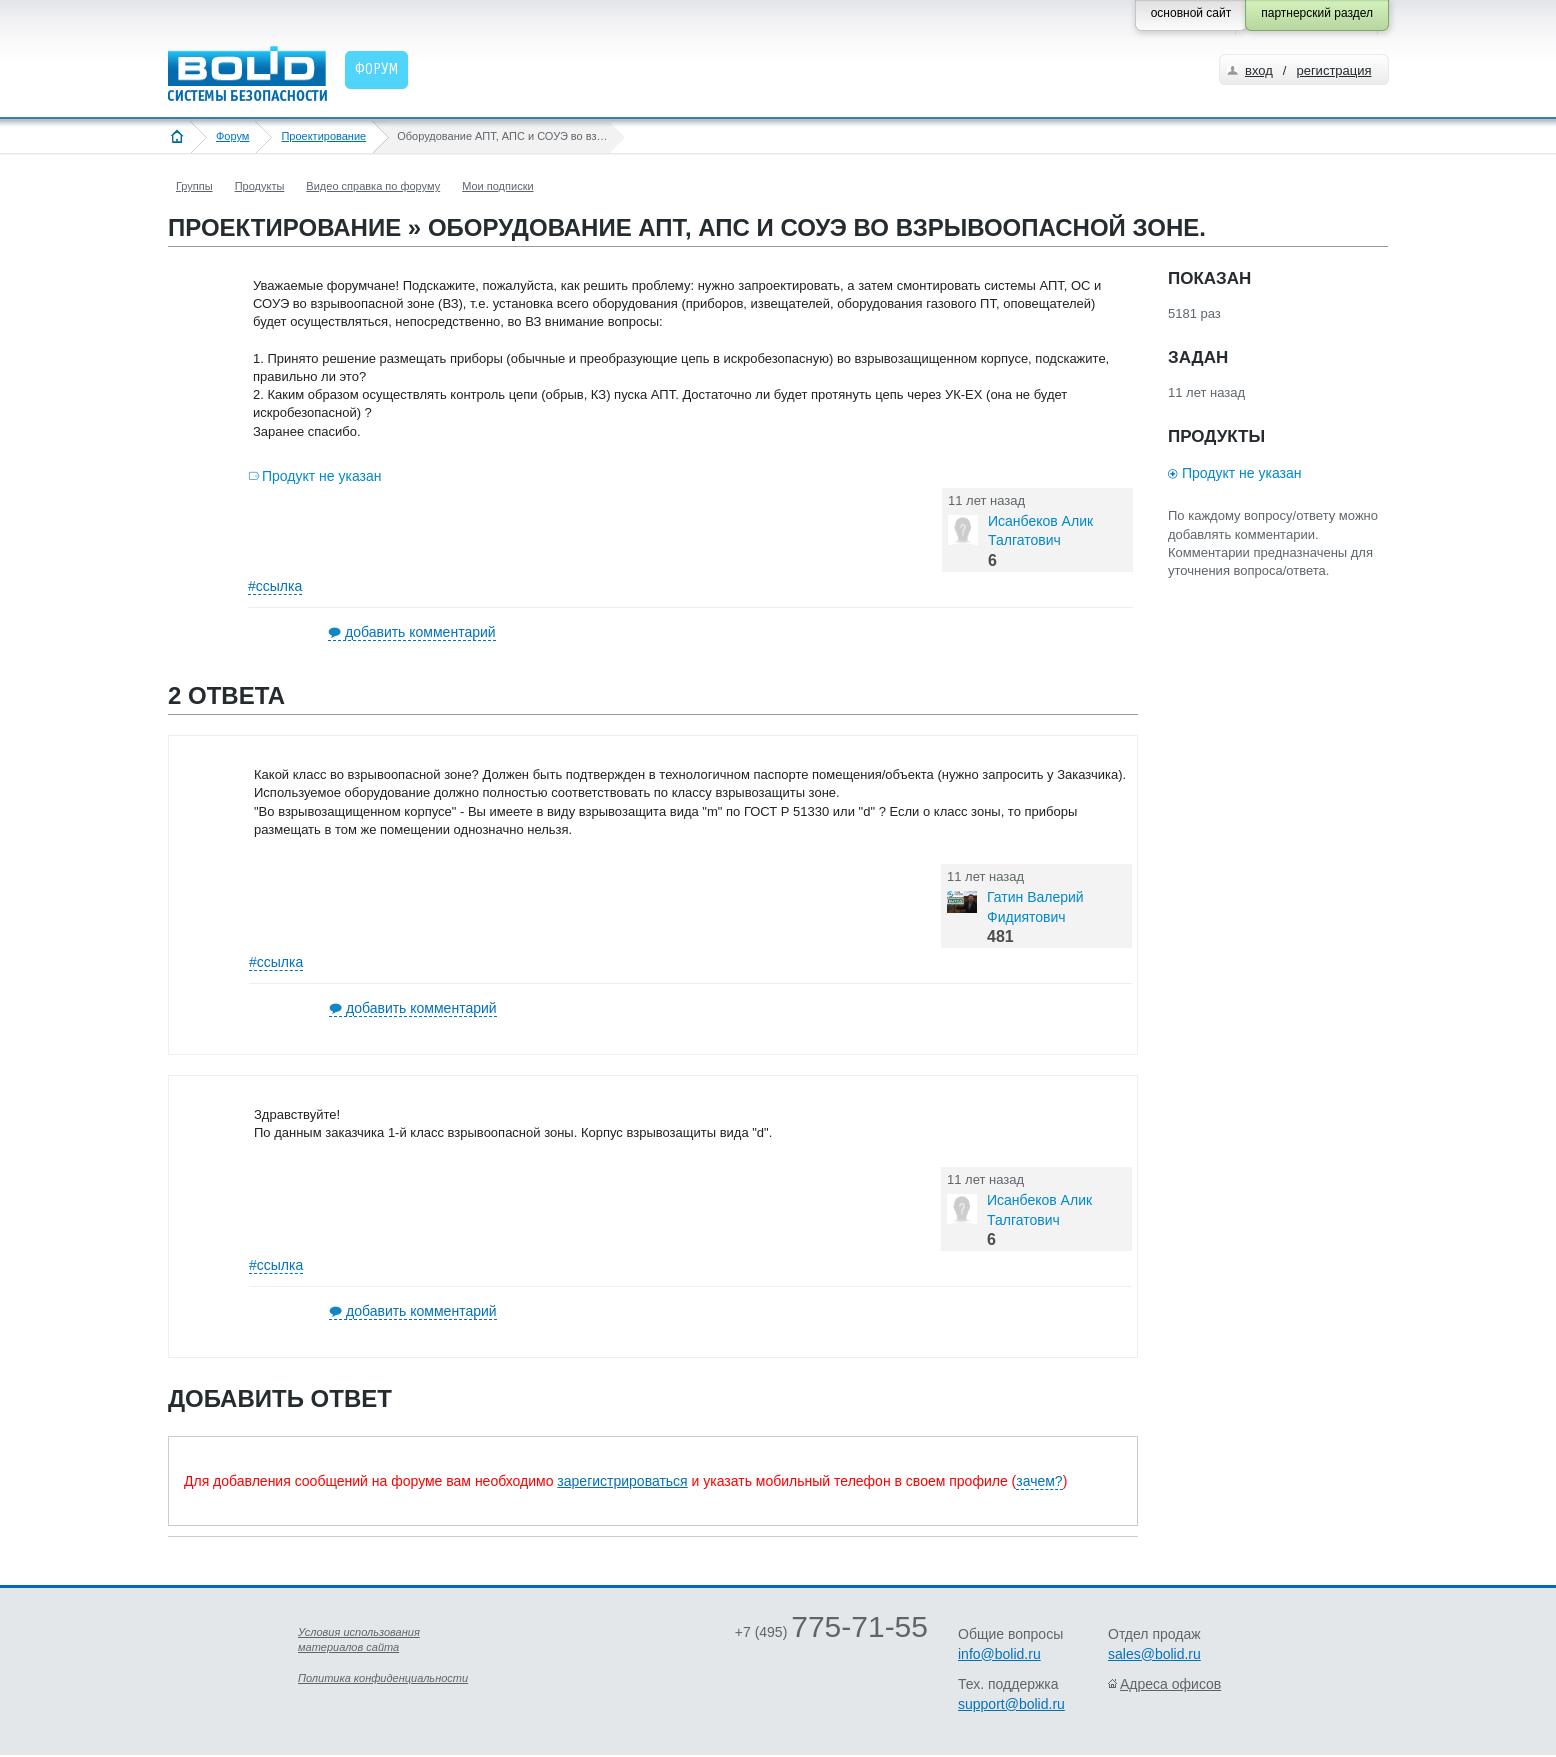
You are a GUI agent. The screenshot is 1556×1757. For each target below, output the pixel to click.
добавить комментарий (420, 632)
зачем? (1039, 1481)
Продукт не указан (322, 476)
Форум (232, 136)
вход (1259, 70)
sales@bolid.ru (1154, 1654)
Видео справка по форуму (373, 186)
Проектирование (323, 136)
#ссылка (275, 586)
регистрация (1333, 70)
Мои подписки (497, 186)
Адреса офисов (1170, 1684)
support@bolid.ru (1011, 1704)
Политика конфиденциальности (383, 1678)
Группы (194, 186)
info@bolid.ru (999, 1654)
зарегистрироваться (622, 1481)
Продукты (260, 186)
